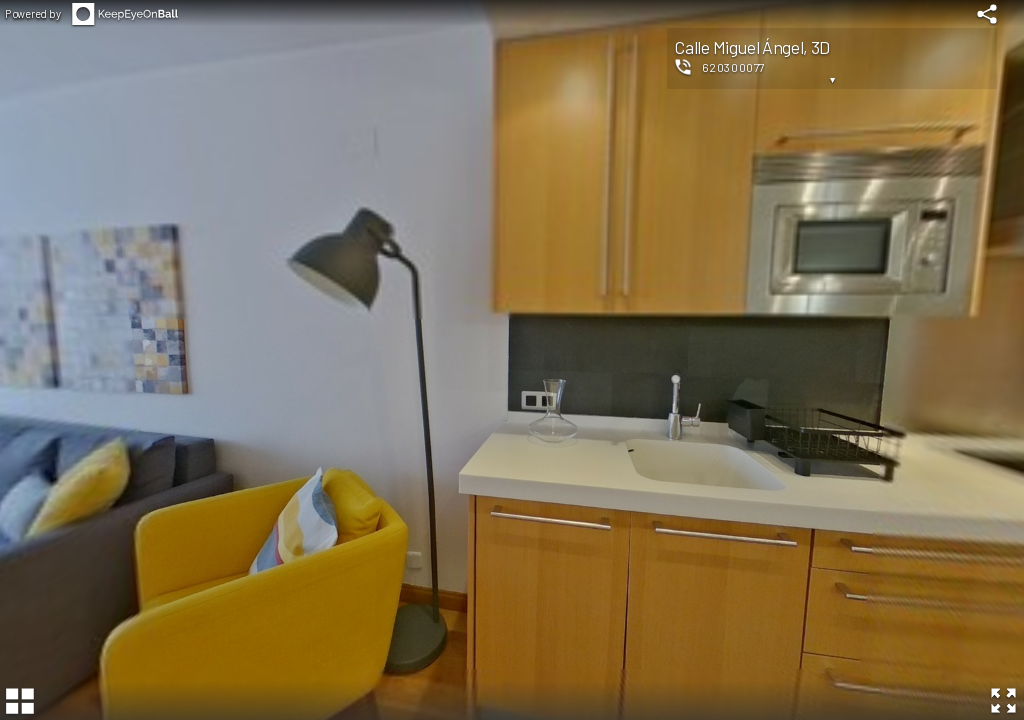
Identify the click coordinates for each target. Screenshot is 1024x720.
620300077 (733, 67)
